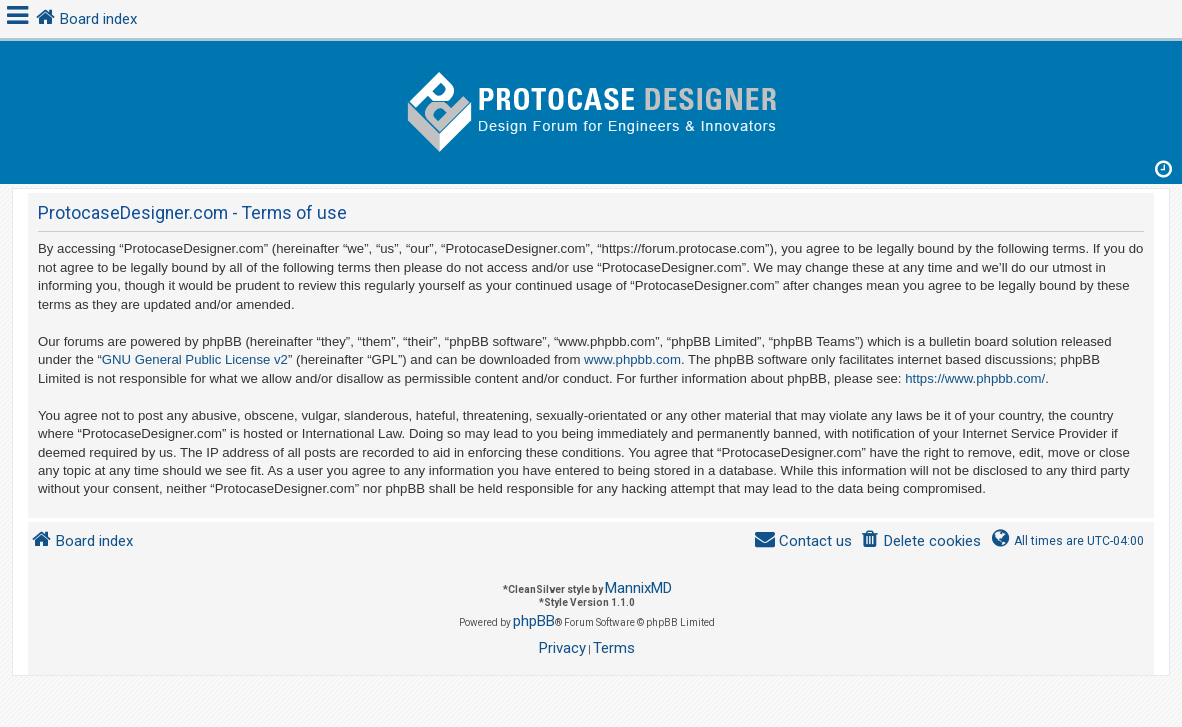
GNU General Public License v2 (195, 359)
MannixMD (638, 588)
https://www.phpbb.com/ (975, 378)
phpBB (534, 621)
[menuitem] (920, 541)
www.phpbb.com (632, 359)
